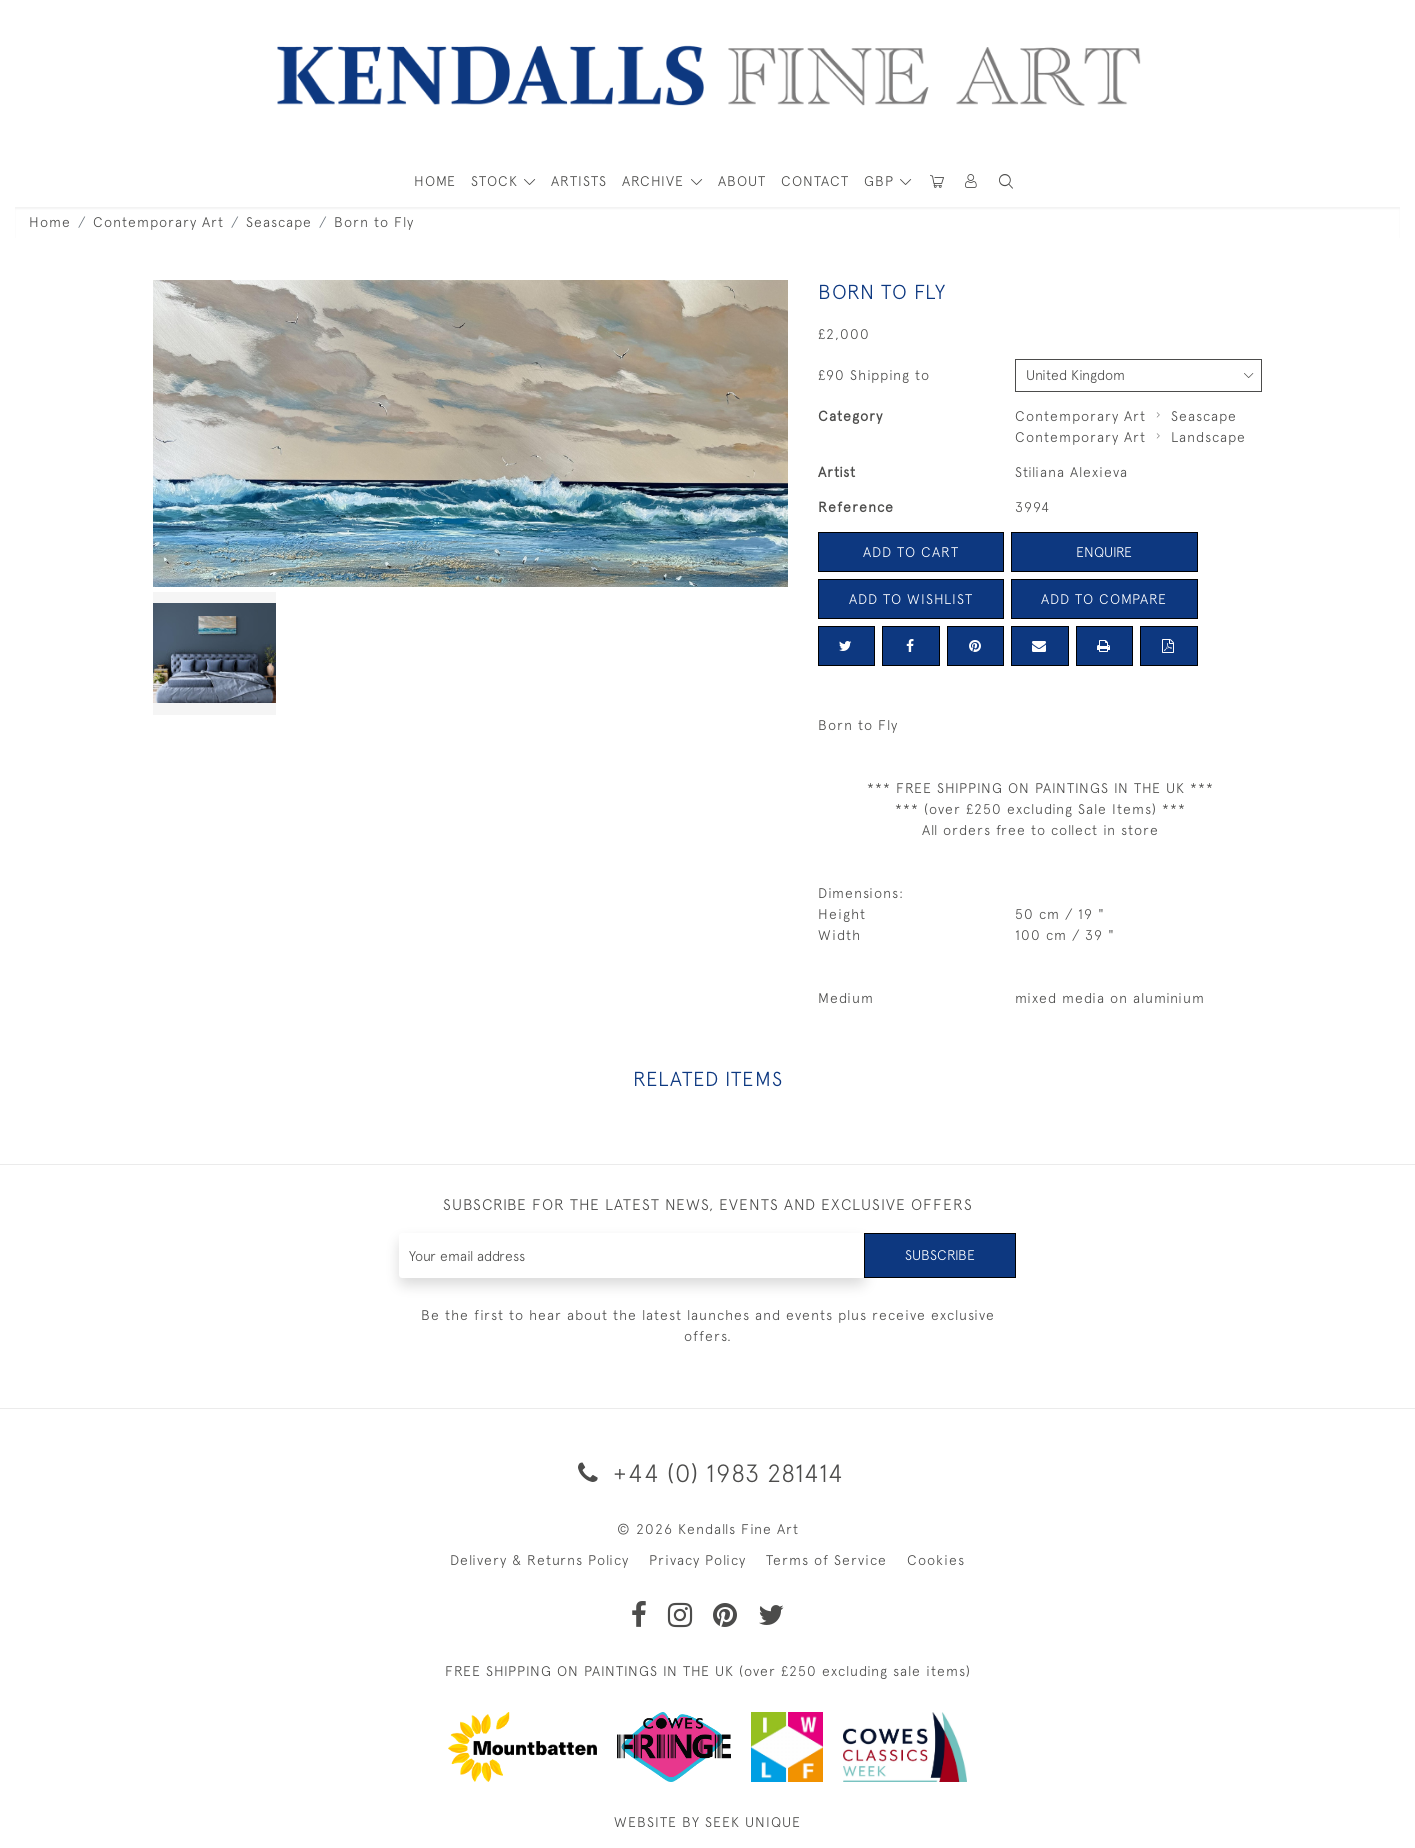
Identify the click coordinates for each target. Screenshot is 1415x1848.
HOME (435, 181)
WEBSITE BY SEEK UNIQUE (707, 1822)
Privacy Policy (697, 1560)
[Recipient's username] (632, 1255)
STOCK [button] (497, 181)
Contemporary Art (158, 222)
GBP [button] (881, 181)
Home (50, 222)
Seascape (279, 222)
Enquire (1104, 552)
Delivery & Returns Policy (539, 1560)
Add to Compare (1104, 599)
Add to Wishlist (911, 599)
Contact (815, 181)
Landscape (1208, 437)
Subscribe (940, 1255)
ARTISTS (579, 181)
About (742, 181)
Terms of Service (826, 1560)
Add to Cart (911, 552)
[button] (1007, 181)
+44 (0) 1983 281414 (707, 1472)
